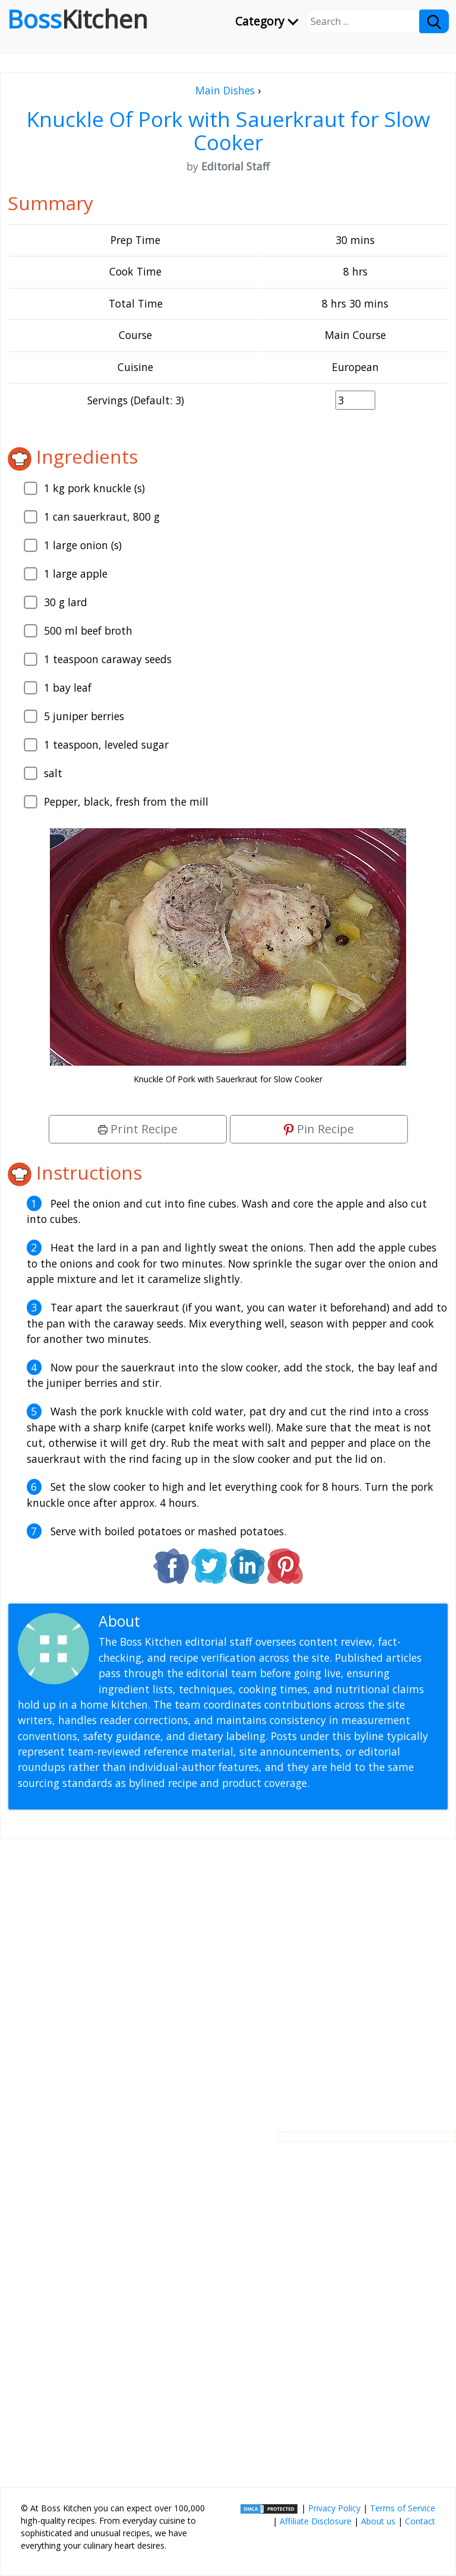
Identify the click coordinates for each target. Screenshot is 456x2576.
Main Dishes (225, 90)
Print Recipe (138, 1129)
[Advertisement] (228, 1975)
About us (378, 2521)
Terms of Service (402, 2508)
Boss (77, 19)
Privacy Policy (334, 2508)
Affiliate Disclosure (316, 2521)
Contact (420, 2521)
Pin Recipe (319, 1129)
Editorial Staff (190, 1621)
